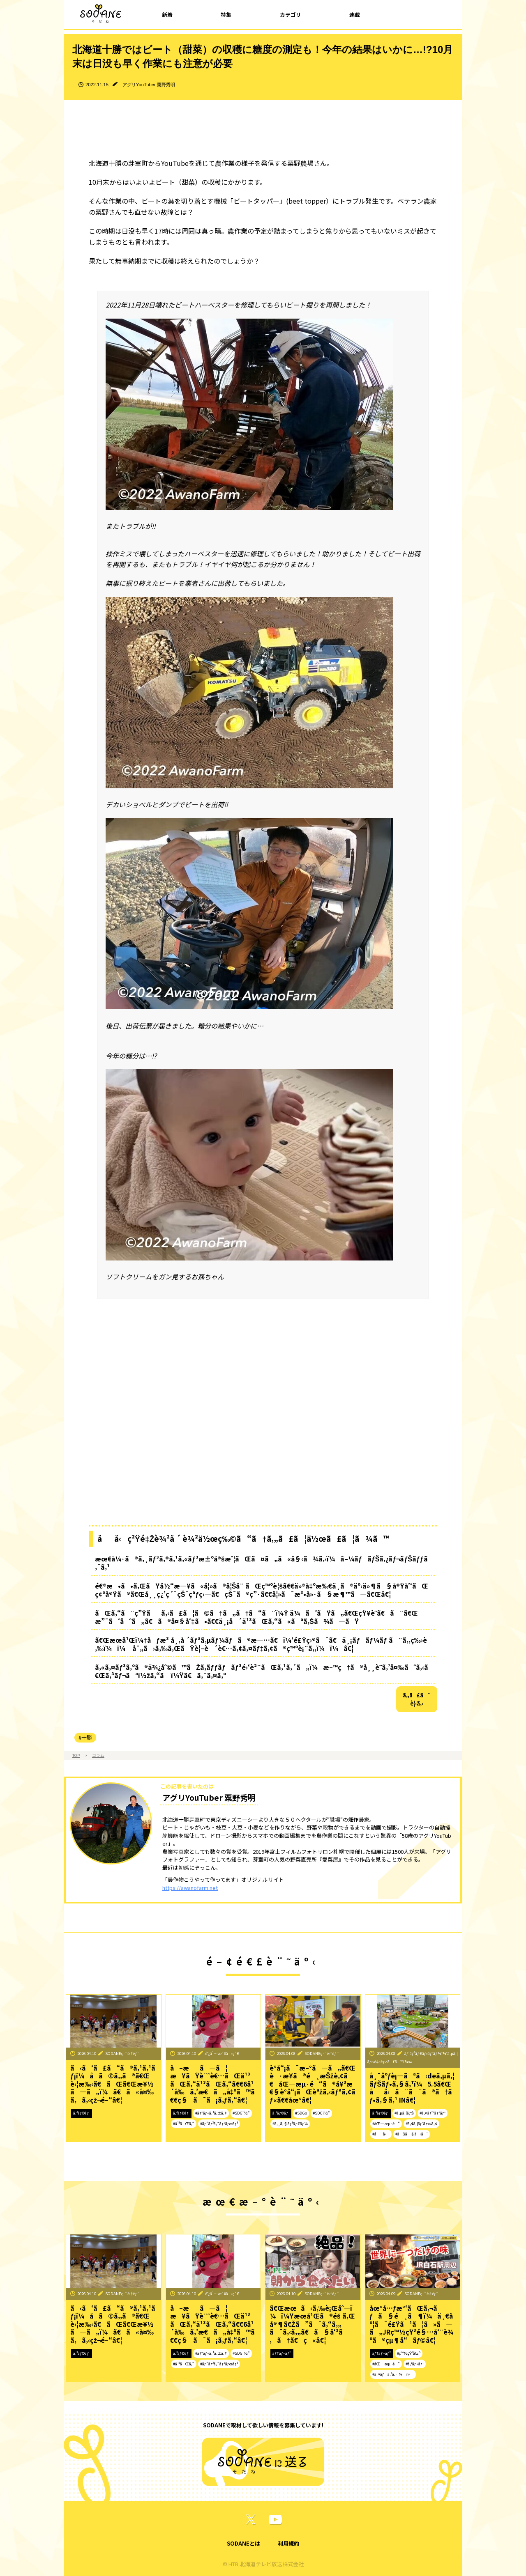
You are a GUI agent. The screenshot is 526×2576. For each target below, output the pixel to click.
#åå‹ (381, 2134)
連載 (354, 14)
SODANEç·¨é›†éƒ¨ (122, 2053)
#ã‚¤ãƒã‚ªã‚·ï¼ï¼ (393, 2374)
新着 (167, 14)
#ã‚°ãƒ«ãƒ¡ (415, 2364)
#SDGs (301, 2113)
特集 (226, 14)
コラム (98, 1755)
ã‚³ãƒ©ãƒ (81, 2113)
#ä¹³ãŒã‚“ (183, 2123)
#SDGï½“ (241, 2113)
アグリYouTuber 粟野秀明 (148, 84)
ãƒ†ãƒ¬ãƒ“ (281, 2353)
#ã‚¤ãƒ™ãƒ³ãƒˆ (432, 2113)
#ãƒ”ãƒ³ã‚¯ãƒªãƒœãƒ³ (219, 2123)
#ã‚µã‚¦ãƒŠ (404, 2113)
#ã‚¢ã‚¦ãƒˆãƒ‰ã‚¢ (421, 2123)
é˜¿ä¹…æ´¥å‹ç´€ (222, 2053)
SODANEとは (243, 2543)
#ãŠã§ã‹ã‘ (411, 2134)
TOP (76, 1755)
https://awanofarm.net (190, 1888)
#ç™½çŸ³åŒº (408, 2353)
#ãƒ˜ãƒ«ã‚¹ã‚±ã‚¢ (211, 2113)
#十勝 (85, 1737)
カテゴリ (290, 14)
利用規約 (288, 2543)
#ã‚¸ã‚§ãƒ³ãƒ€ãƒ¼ (290, 2123)
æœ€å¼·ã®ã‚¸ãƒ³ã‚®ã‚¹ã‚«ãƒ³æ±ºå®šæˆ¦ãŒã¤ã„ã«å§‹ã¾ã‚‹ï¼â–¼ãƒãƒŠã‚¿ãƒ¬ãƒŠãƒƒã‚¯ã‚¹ (261, 1563)
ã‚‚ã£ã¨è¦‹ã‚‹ (417, 1699)
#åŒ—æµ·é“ (386, 2123)
